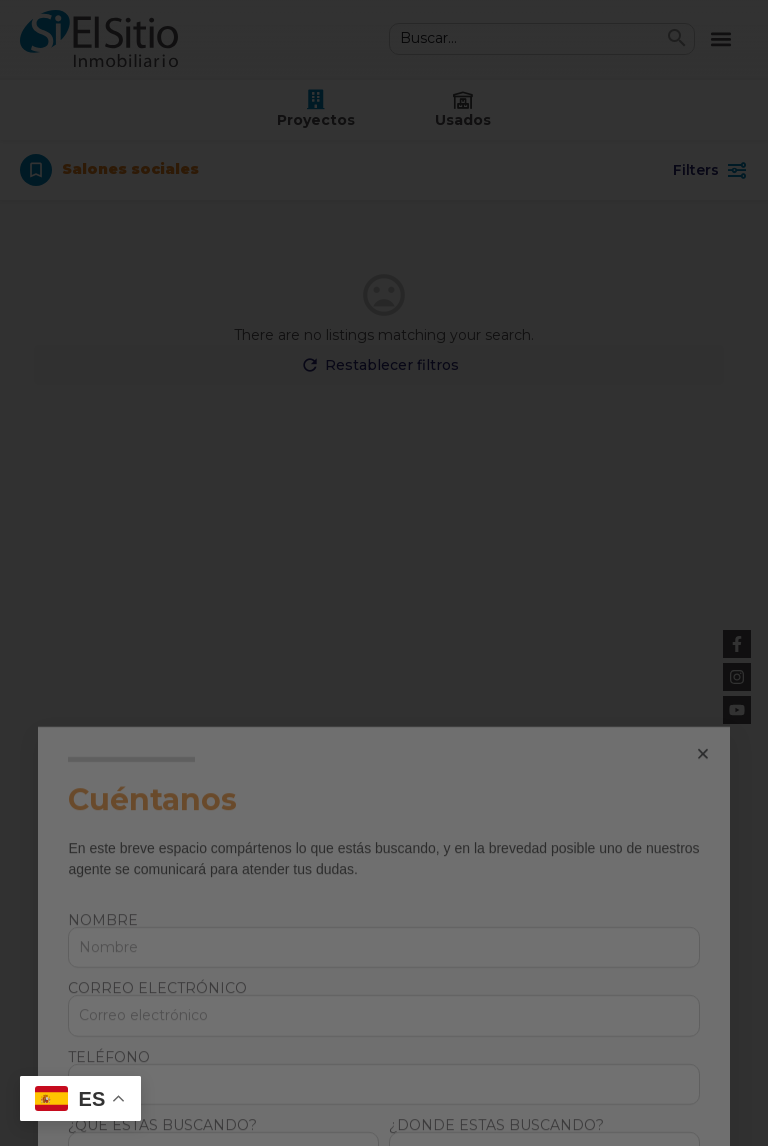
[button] (703, 969)
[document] (384, 573)
